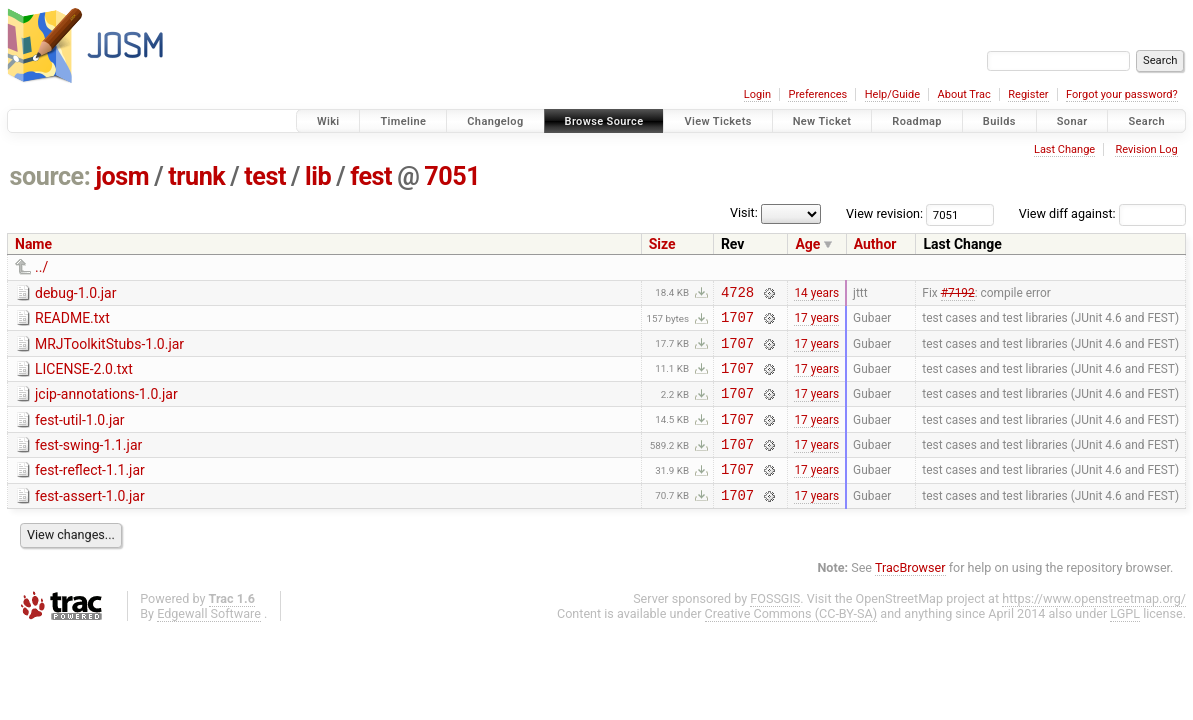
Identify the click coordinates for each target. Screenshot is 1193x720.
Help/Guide (892, 94)
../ (41, 267)
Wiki (328, 121)
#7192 (958, 294)
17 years (816, 323)
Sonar (1072, 121)
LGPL (1125, 640)
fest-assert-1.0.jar (90, 520)
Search (1146, 121)
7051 (452, 176)
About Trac (964, 94)
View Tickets (717, 121)
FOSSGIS (775, 625)
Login (757, 94)
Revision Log (1146, 149)
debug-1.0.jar (75, 293)
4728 (737, 294)
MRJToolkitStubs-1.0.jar (109, 350)
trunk (196, 176)
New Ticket (822, 121)
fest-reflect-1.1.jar (90, 491)
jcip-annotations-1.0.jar (106, 406)
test (265, 176)
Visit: (744, 212)
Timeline (403, 121)
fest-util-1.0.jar (80, 435)
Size (662, 244)
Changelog (495, 121)
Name (33, 244)
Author (875, 244)
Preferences (817, 94)
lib (318, 176)
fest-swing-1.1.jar (88, 463)
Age (807, 244)
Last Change (1064, 149)
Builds (999, 121)
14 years (816, 294)
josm (122, 176)
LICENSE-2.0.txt (84, 378)
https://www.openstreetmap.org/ (1094, 625)
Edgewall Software (209, 640)
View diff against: (1102, 213)
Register (1028, 94)
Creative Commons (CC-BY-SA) (791, 640)
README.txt (72, 321)
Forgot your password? (1122, 94)
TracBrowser (910, 594)
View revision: (884, 213)
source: (50, 176)
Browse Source (604, 121)
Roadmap (917, 121)
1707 (737, 322)
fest (371, 176)
